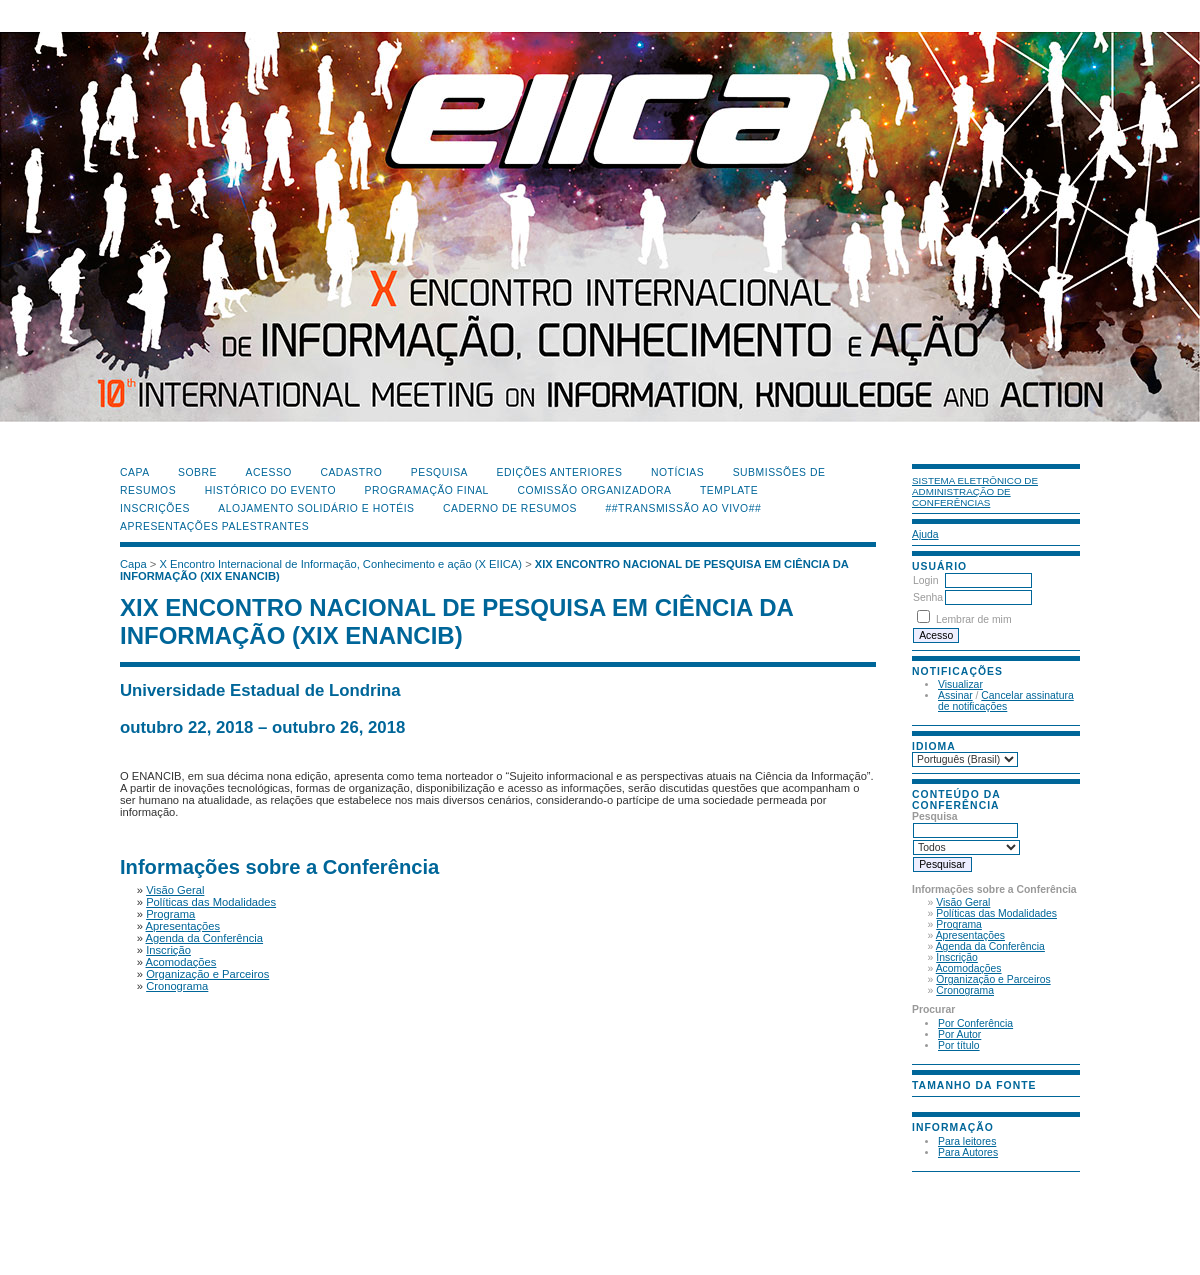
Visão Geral (963, 902)
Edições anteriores (560, 472)
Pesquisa (439, 472)
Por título (959, 1045)
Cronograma (965, 990)
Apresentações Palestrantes (214, 526)
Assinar (955, 695)
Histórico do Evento (271, 490)
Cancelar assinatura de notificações (1006, 701)
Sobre (197, 472)
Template (729, 490)
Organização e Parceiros (993, 979)
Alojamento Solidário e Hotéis (316, 508)
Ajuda (925, 534)
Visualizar (960, 684)
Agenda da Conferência (990, 946)
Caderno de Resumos (510, 508)
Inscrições (155, 508)
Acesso (269, 472)
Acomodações (969, 968)
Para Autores (968, 1152)
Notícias (677, 472)
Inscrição (957, 957)
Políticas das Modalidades (996, 913)
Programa (959, 924)
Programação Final (427, 490)
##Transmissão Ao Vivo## (684, 508)
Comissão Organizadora (594, 490)
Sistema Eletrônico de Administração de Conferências (975, 491)
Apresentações (970, 935)
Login (925, 580)
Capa (135, 472)
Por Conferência (975, 1023)
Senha (928, 597)
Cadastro (351, 472)
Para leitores (967, 1141)
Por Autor (959, 1034)
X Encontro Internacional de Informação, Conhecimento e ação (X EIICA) (341, 564)
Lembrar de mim (974, 619)
